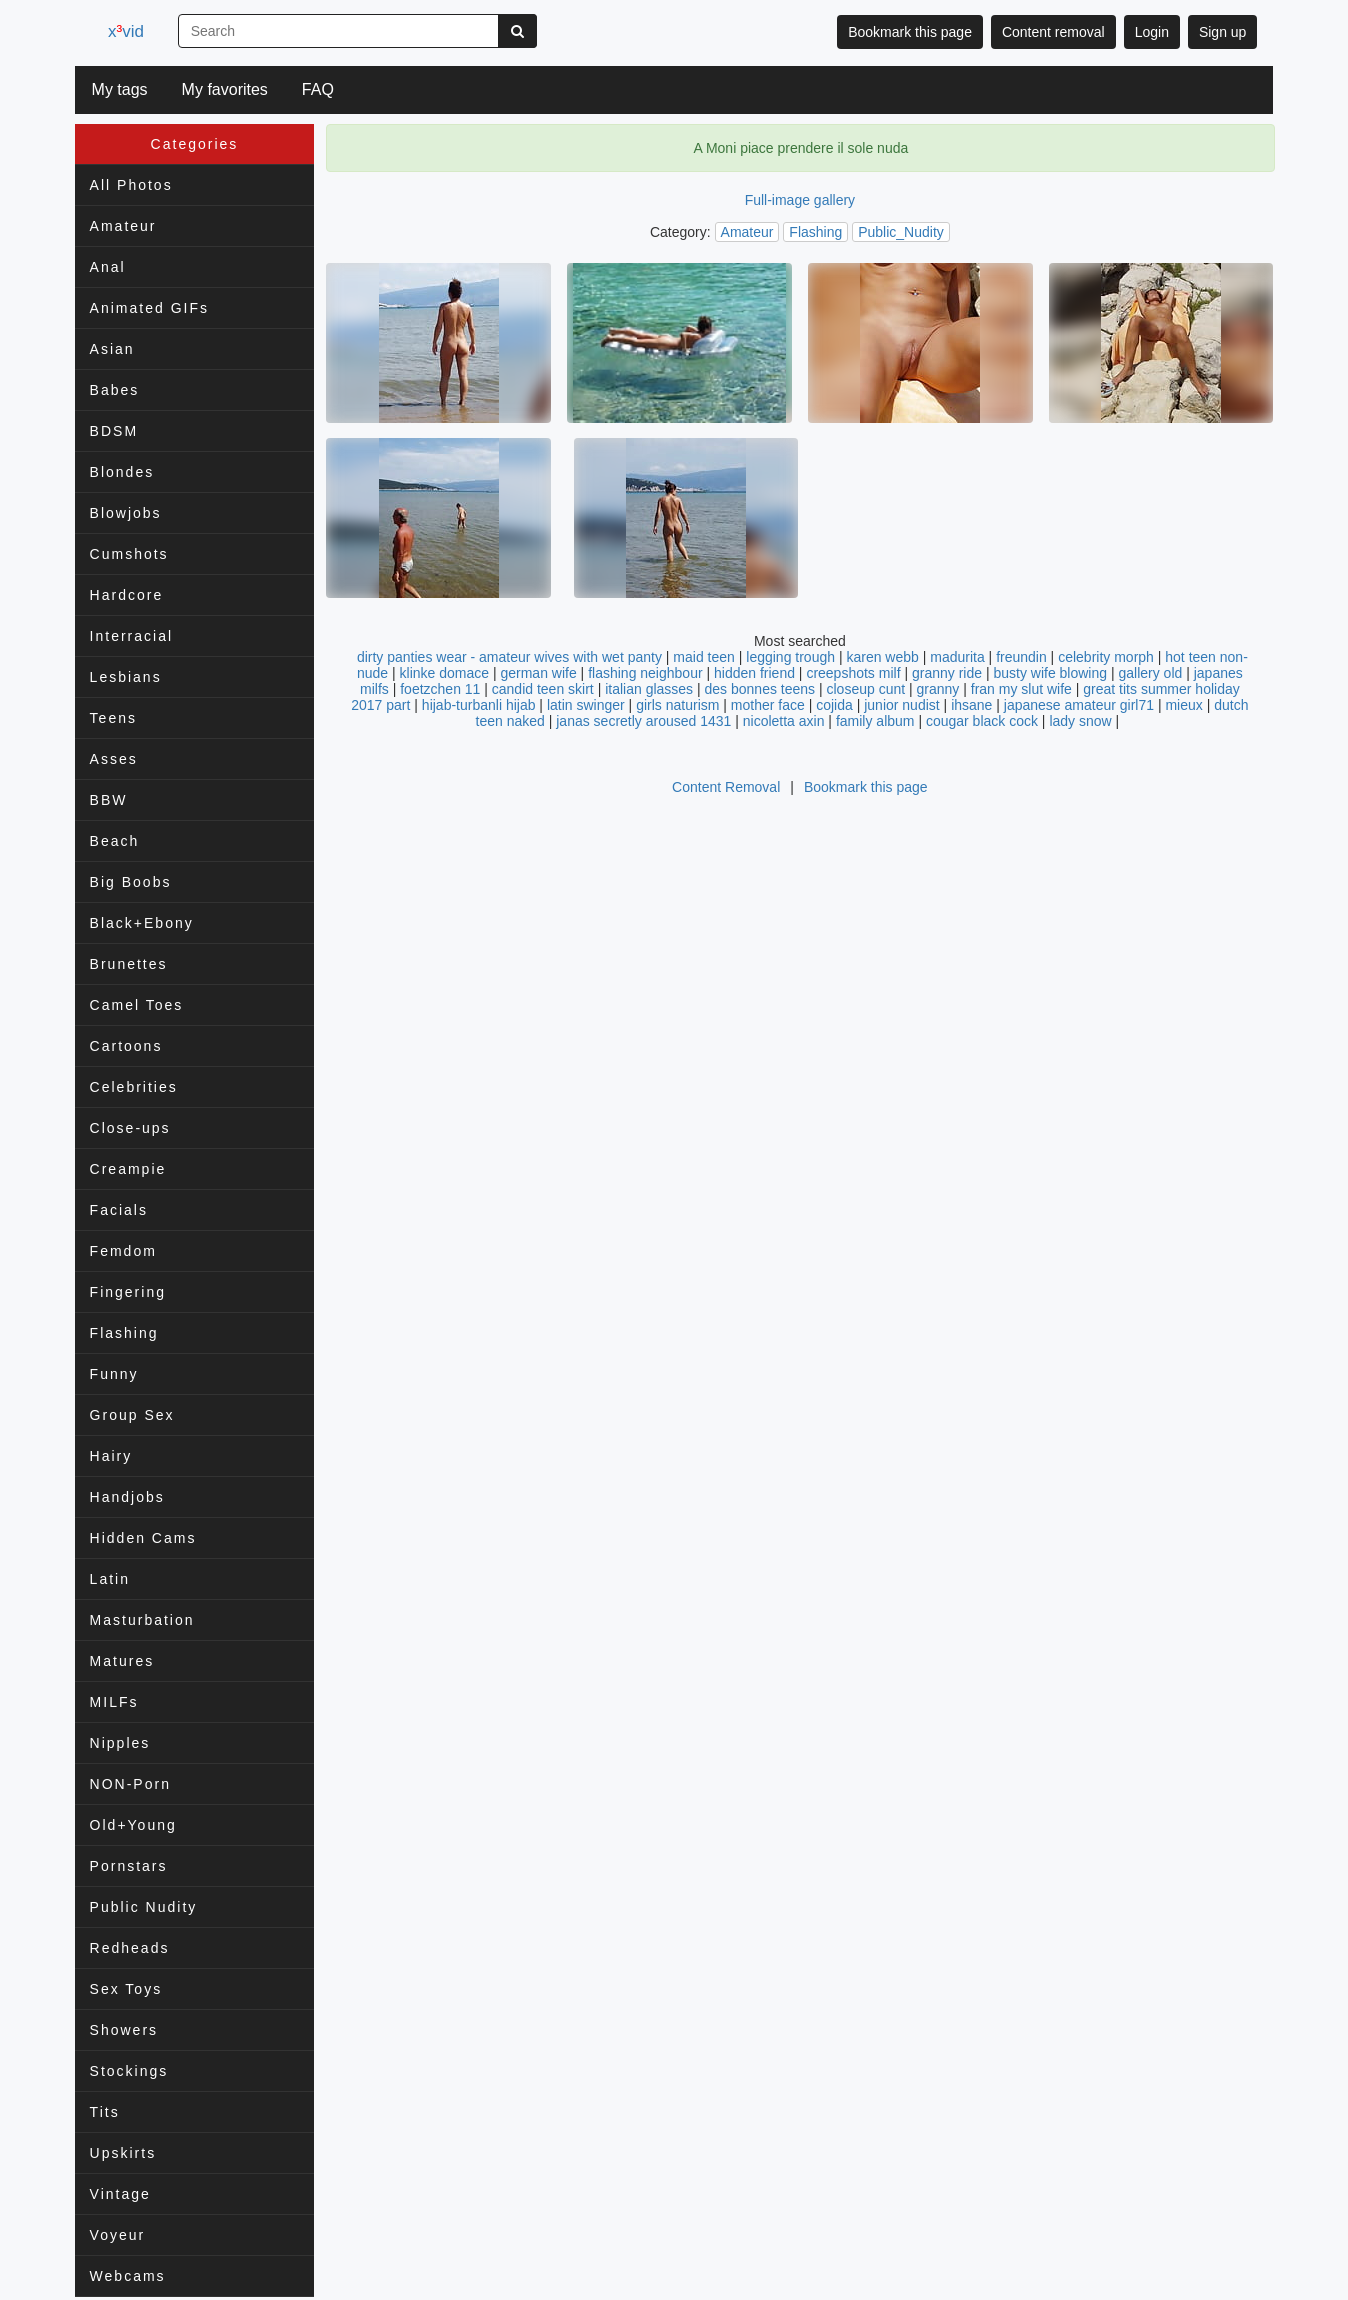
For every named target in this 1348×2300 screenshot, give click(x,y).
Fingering (128, 1292)
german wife (538, 673)
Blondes (122, 472)
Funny (114, 1374)
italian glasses (649, 689)
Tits (105, 2112)
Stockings (129, 2071)
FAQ (318, 89)
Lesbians (126, 677)
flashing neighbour (645, 673)
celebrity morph (1106, 657)
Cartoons (126, 1046)
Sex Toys (126, 1989)
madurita (957, 657)
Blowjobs (126, 513)
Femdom (123, 1251)
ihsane (971, 705)
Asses (114, 759)
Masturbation (142, 1620)
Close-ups (130, 1128)
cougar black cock (982, 721)
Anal (108, 267)
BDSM (114, 431)
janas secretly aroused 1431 (643, 721)
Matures (122, 1661)
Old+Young (133, 1825)
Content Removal (726, 787)
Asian (112, 349)
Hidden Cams (143, 1538)
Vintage (120, 2194)
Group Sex (132, 1415)
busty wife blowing (1050, 673)
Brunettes (129, 964)
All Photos (131, 185)
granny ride (947, 673)
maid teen (703, 657)
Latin (110, 1579)
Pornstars (129, 1866)
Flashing (124, 1333)
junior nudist (902, 705)
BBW (109, 800)
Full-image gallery (800, 200)
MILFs (114, 1702)
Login (1152, 32)
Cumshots (129, 554)
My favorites (225, 89)
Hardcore (127, 595)
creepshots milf (853, 673)
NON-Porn (130, 1784)
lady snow (1080, 721)
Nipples (120, 1743)
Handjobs (127, 1497)
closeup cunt (865, 689)
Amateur (123, 226)
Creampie (128, 1169)
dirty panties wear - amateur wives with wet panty (509, 657)
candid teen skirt (543, 689)
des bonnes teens (760, 689)
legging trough (790, 657)
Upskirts (123, 2153)
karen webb (882, 657)
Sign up (1222, 32)
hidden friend (754, 673)
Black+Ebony (142, 923)
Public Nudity (144, 1907)
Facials (119, 1210)
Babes (115, 390)
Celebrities (134, 1087)
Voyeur (118, 2235)
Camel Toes (137, 1005)
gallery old (1150, 673)
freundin (1021, 657)
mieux (1183, 705)
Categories (195, 144)
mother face (768, 705)
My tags (120, 89)
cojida (834, 705)
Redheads (130, 1948)
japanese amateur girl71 (1079, 705)
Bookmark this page (910, 32)
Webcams (128, 2276)
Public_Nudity (901, 232)
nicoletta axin (784, 721)
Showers (124, 2030)
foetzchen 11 (440, 689)
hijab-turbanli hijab (479, 705)
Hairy (111, 1456)
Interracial (131, 636)
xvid (130, 31)
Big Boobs (131, 882)
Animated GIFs (149, 308)
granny (938, 689)
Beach (115, 841)
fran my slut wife (1021, 689)
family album (875, 721)
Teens (113, 718)
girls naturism (677, 705)
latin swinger (586, 705)
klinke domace (445, 673)
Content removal (1053, 32)
